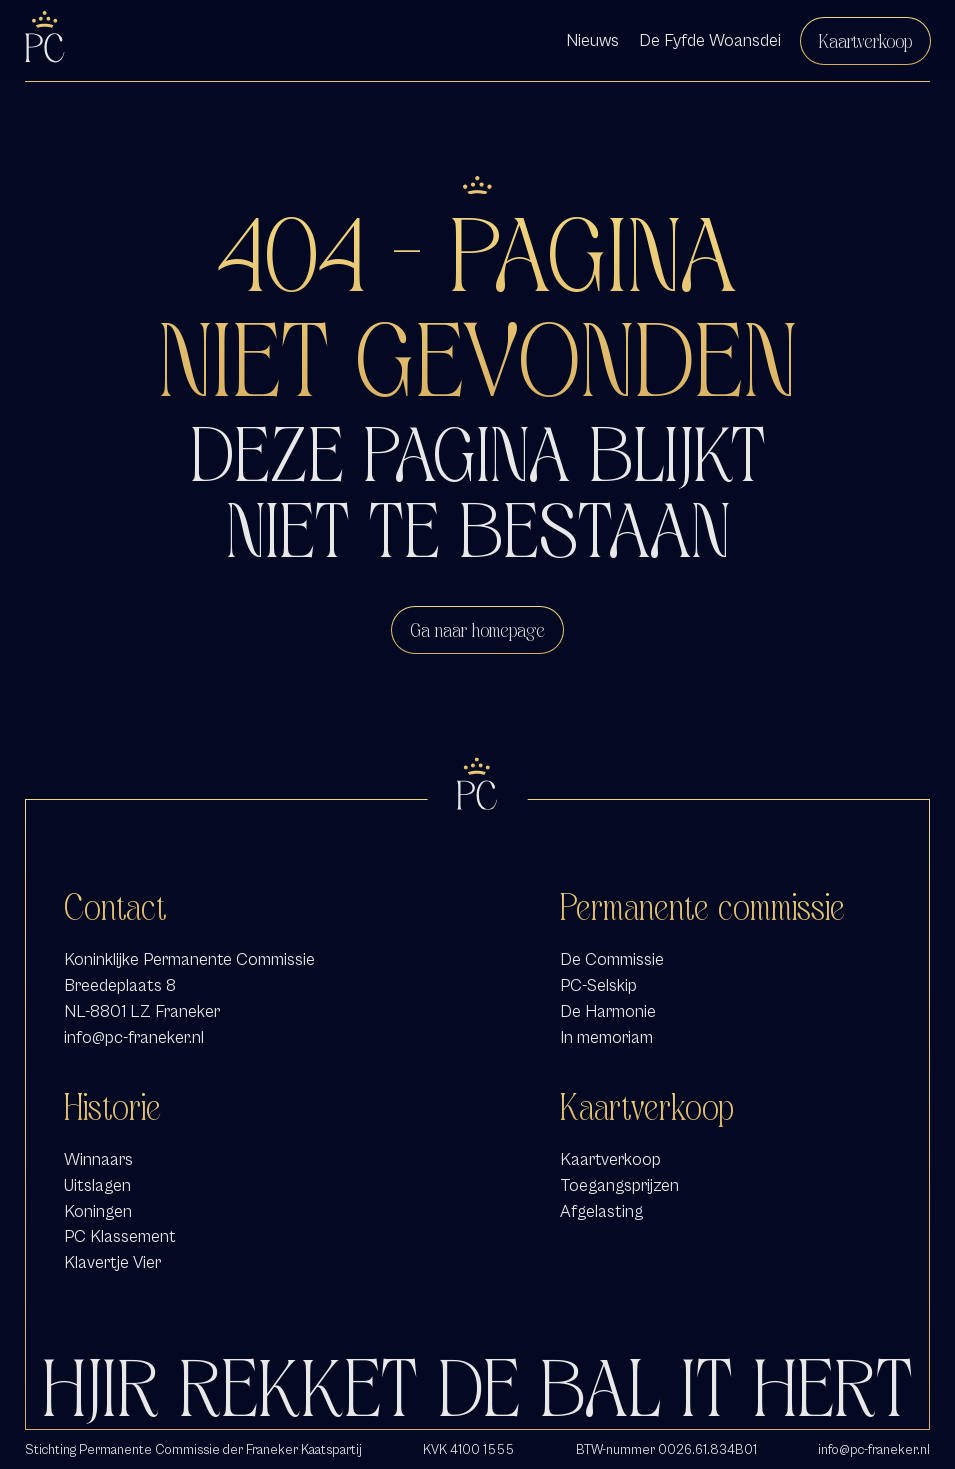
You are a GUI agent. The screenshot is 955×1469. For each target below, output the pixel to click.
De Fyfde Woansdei (710, 40)
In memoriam (606, 1037)
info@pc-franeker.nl (134, 1037)
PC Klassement (120, 1236)
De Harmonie (608, 1011)
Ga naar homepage (477, 630)
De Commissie (612, 959)
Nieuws (592, 40)
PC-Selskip (598, 985)
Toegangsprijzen (619, 1185)
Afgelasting (601, 1211)
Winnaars (98, 1159)
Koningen (98, 1211)
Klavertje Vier (112, 1262)
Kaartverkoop (865, 41)
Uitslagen (97, 1185)
